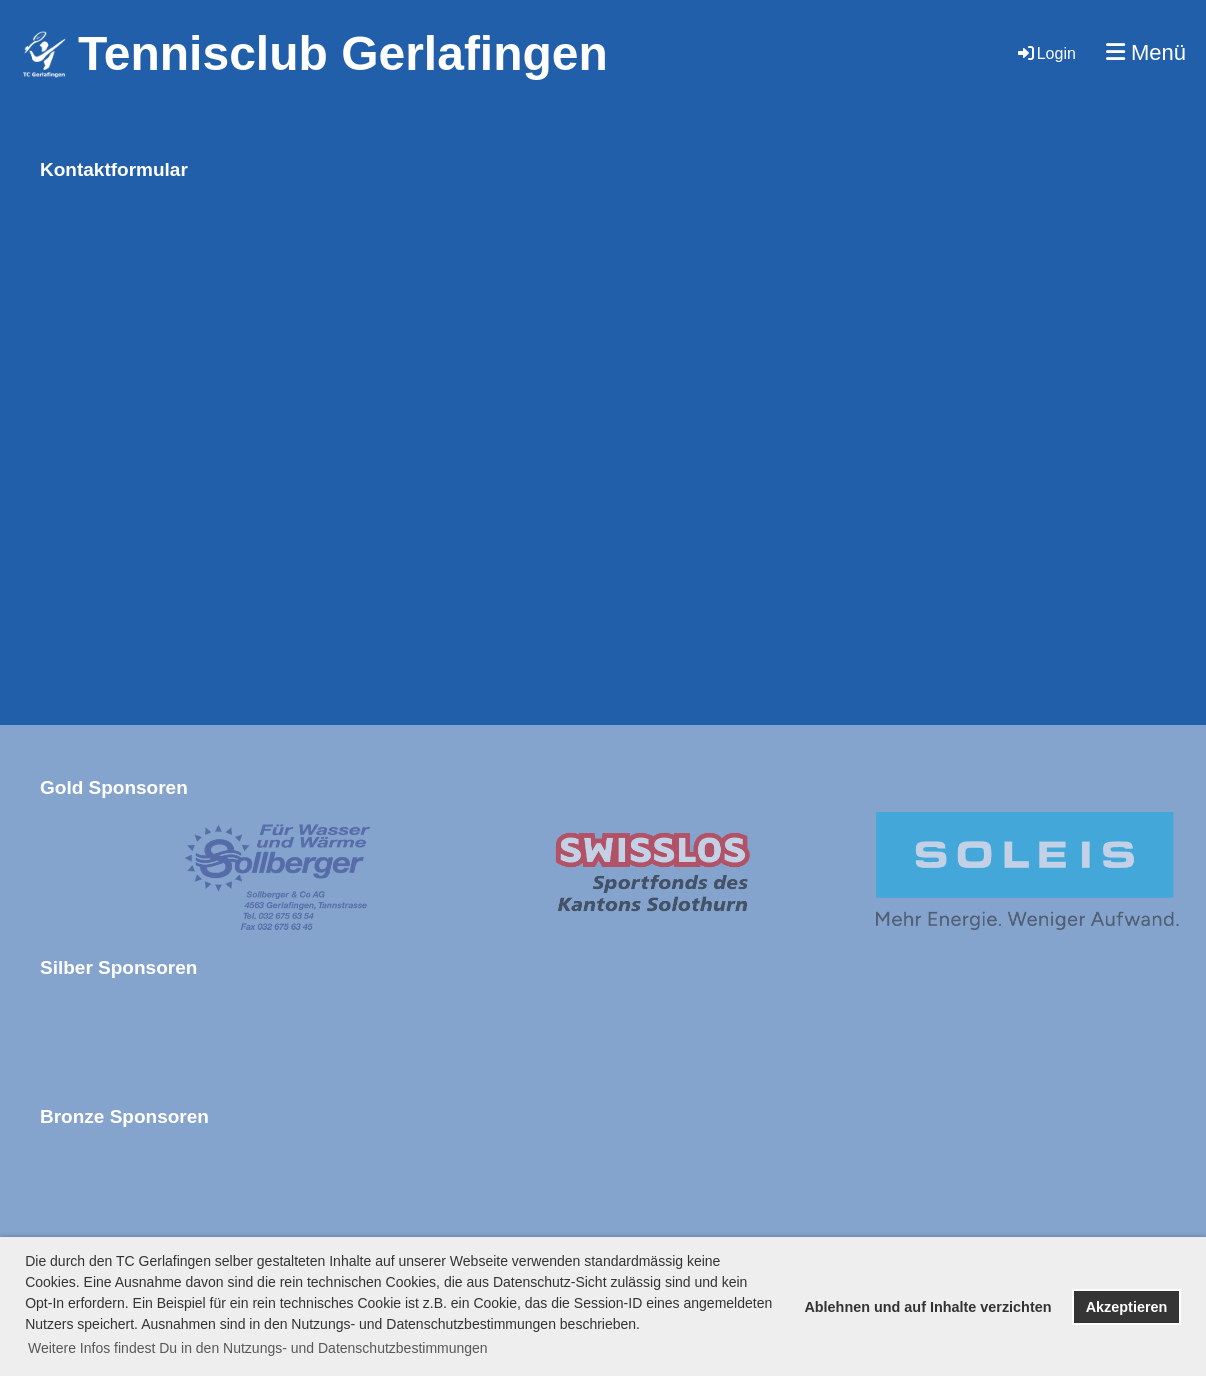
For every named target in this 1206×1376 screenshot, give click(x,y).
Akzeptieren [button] (1127, 1307)
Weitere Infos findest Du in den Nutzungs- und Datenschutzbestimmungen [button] (258, 1348)
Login (1045, 53)
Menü (1146, 52)
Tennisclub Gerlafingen (343, 53)
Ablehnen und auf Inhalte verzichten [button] (927, 1307)
